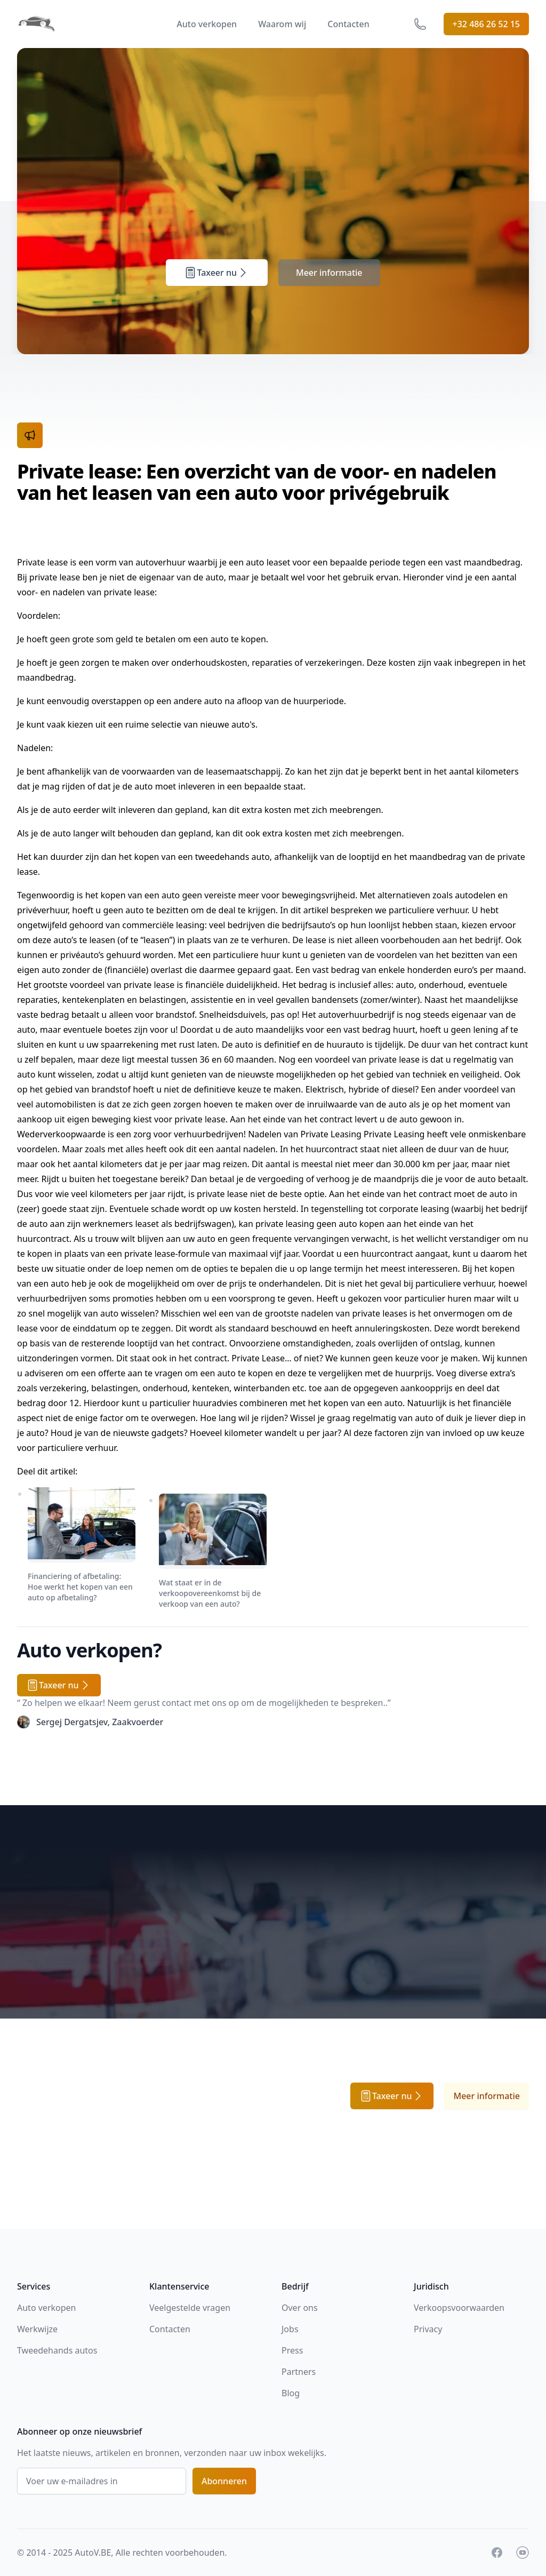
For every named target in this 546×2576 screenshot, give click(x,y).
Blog (291, 2393)
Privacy (428, 2329)
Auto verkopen (206, 24)
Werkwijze (37, 2329)
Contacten (348, 24)
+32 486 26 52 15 (486, 24)
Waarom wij (282, 24)
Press (292, 2350)
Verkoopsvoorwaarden (459, 2308)
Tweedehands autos (57, 2350)
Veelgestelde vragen (189, 2308)
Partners (299, 2372)
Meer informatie (329, 272)
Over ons (300, 2308)
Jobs (290, 2329)
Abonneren (224, 2481)
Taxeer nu (217, 272)
